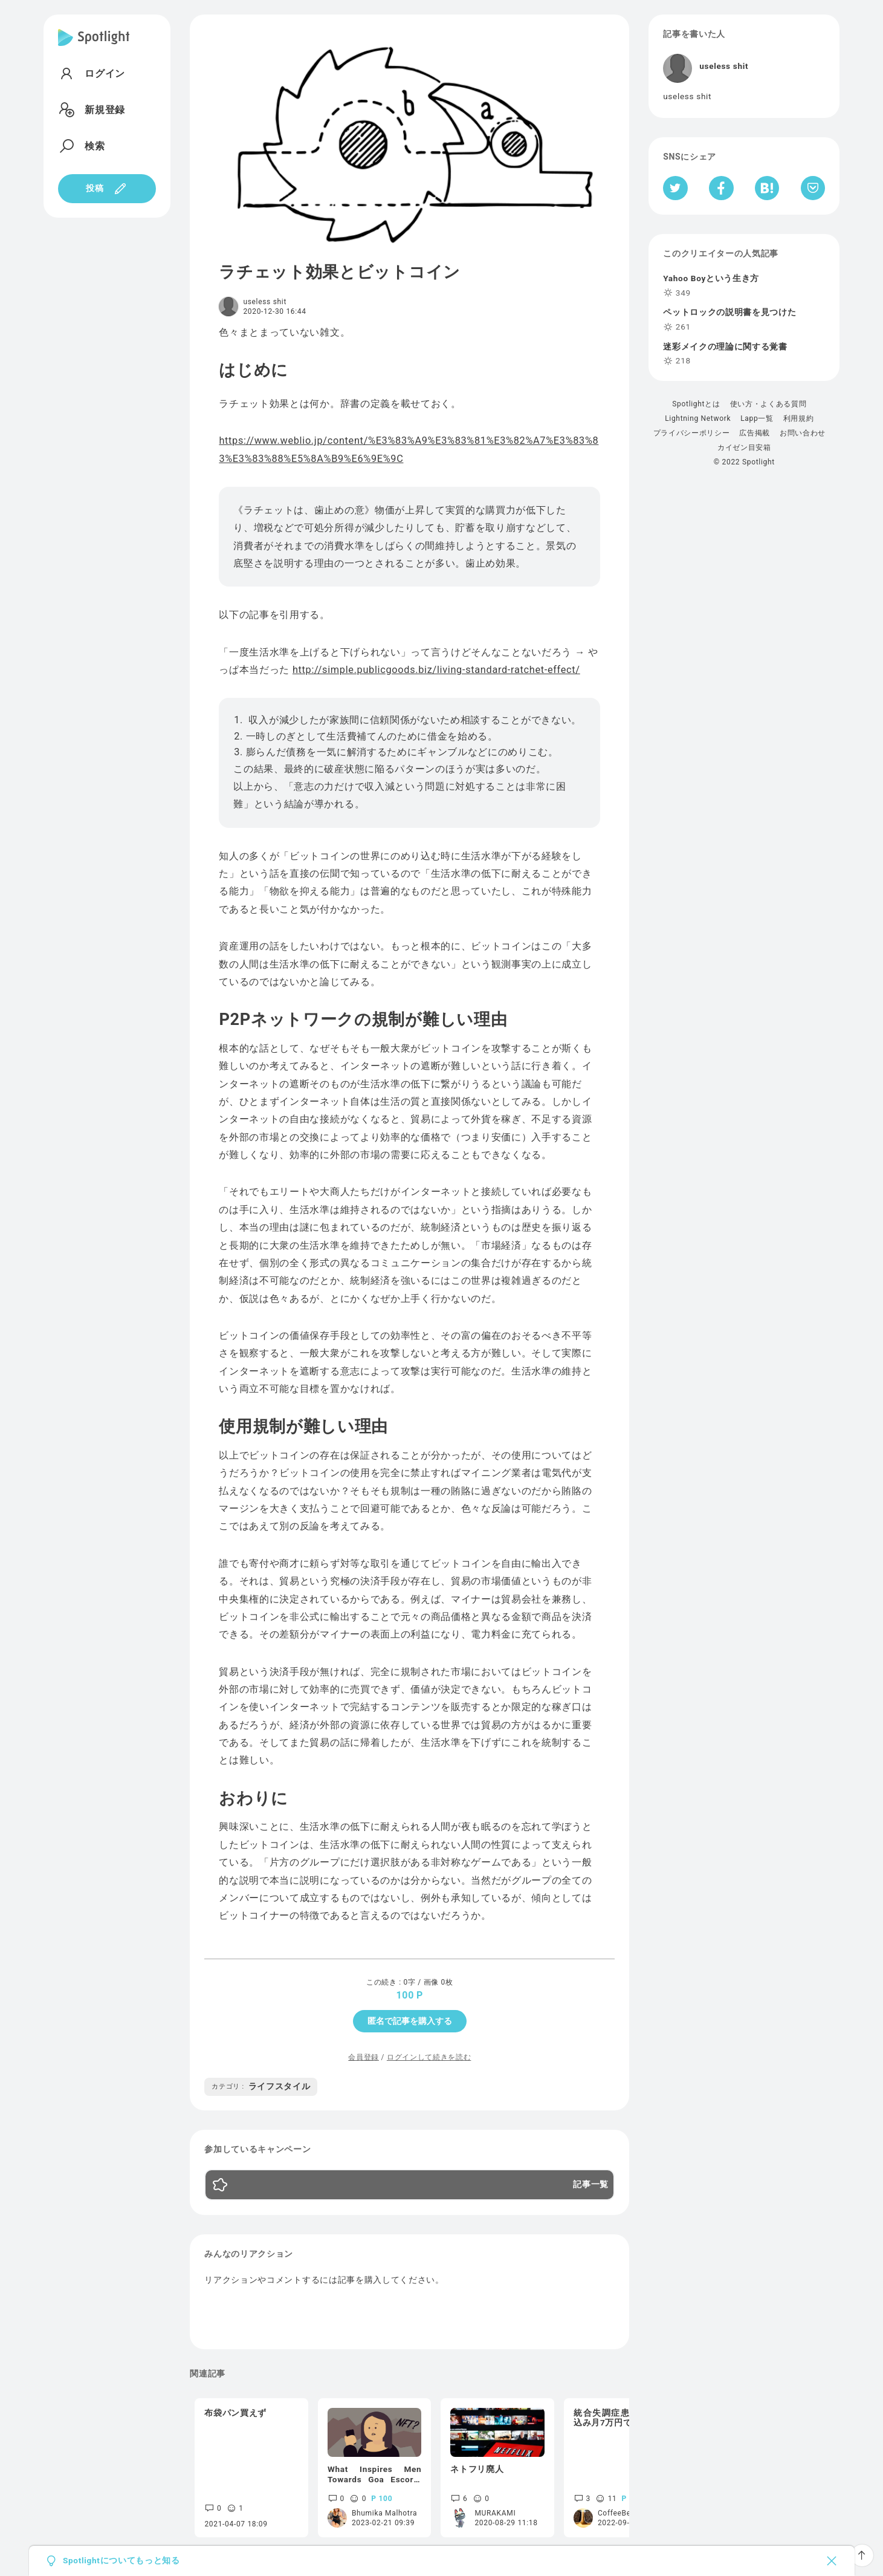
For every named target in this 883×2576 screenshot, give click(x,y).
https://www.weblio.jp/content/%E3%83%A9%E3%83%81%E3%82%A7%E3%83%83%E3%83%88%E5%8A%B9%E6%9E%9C (408, 449)
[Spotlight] (94, 47)
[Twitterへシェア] (675, 188)
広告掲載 (754, 433)
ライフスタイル (261, 2086)
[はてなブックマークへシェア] (767, 188)
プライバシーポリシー (691, 433)
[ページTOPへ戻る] (862, 2555)
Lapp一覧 (757, 418)
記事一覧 (591, 2185)
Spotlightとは (696, 404)
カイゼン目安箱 (744, 447)
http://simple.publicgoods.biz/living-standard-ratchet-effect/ (436, 669)
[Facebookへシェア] (721, 188)
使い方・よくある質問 (768, 404)
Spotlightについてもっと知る (121, 2561)
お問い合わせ (803, 433)
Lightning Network (698, 418)
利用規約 (798, 418)
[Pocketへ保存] (813, 188)
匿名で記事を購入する (409, 2021)
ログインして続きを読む (429, 2057)
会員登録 (363, 2057)
